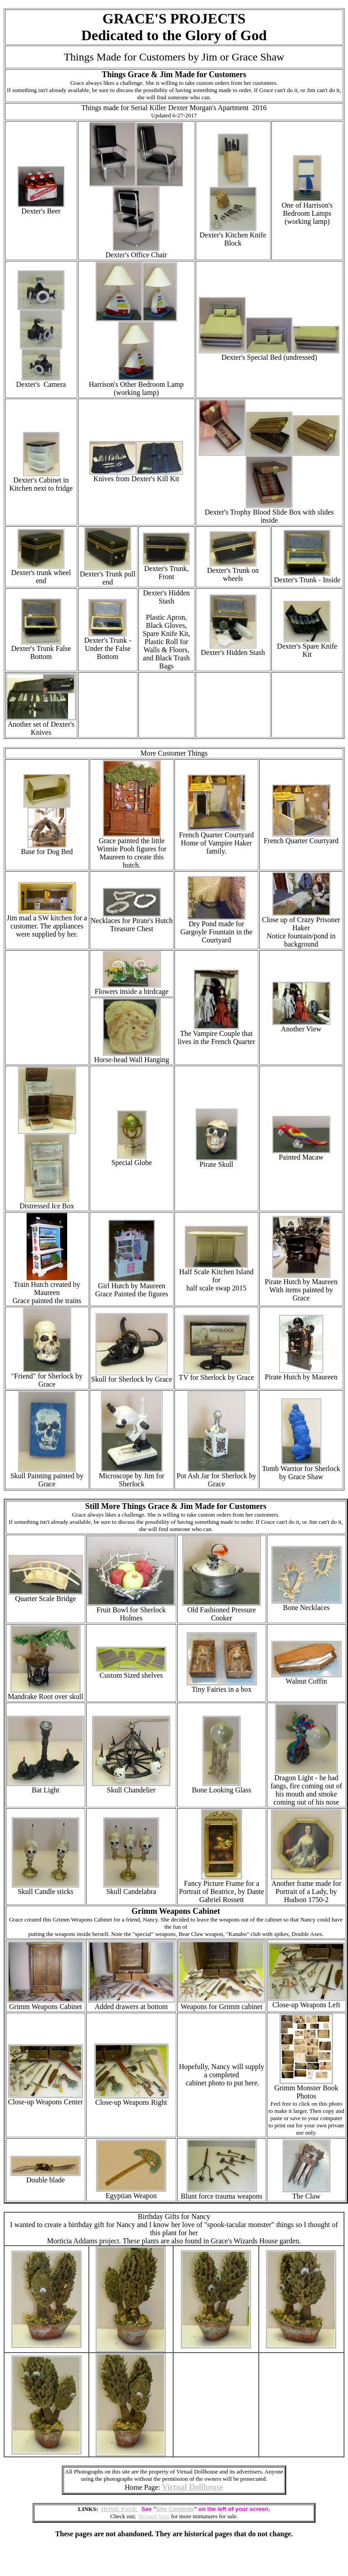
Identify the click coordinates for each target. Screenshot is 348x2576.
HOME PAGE (119, 2509)
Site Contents (175, 2509)
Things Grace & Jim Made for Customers (174, 74)
